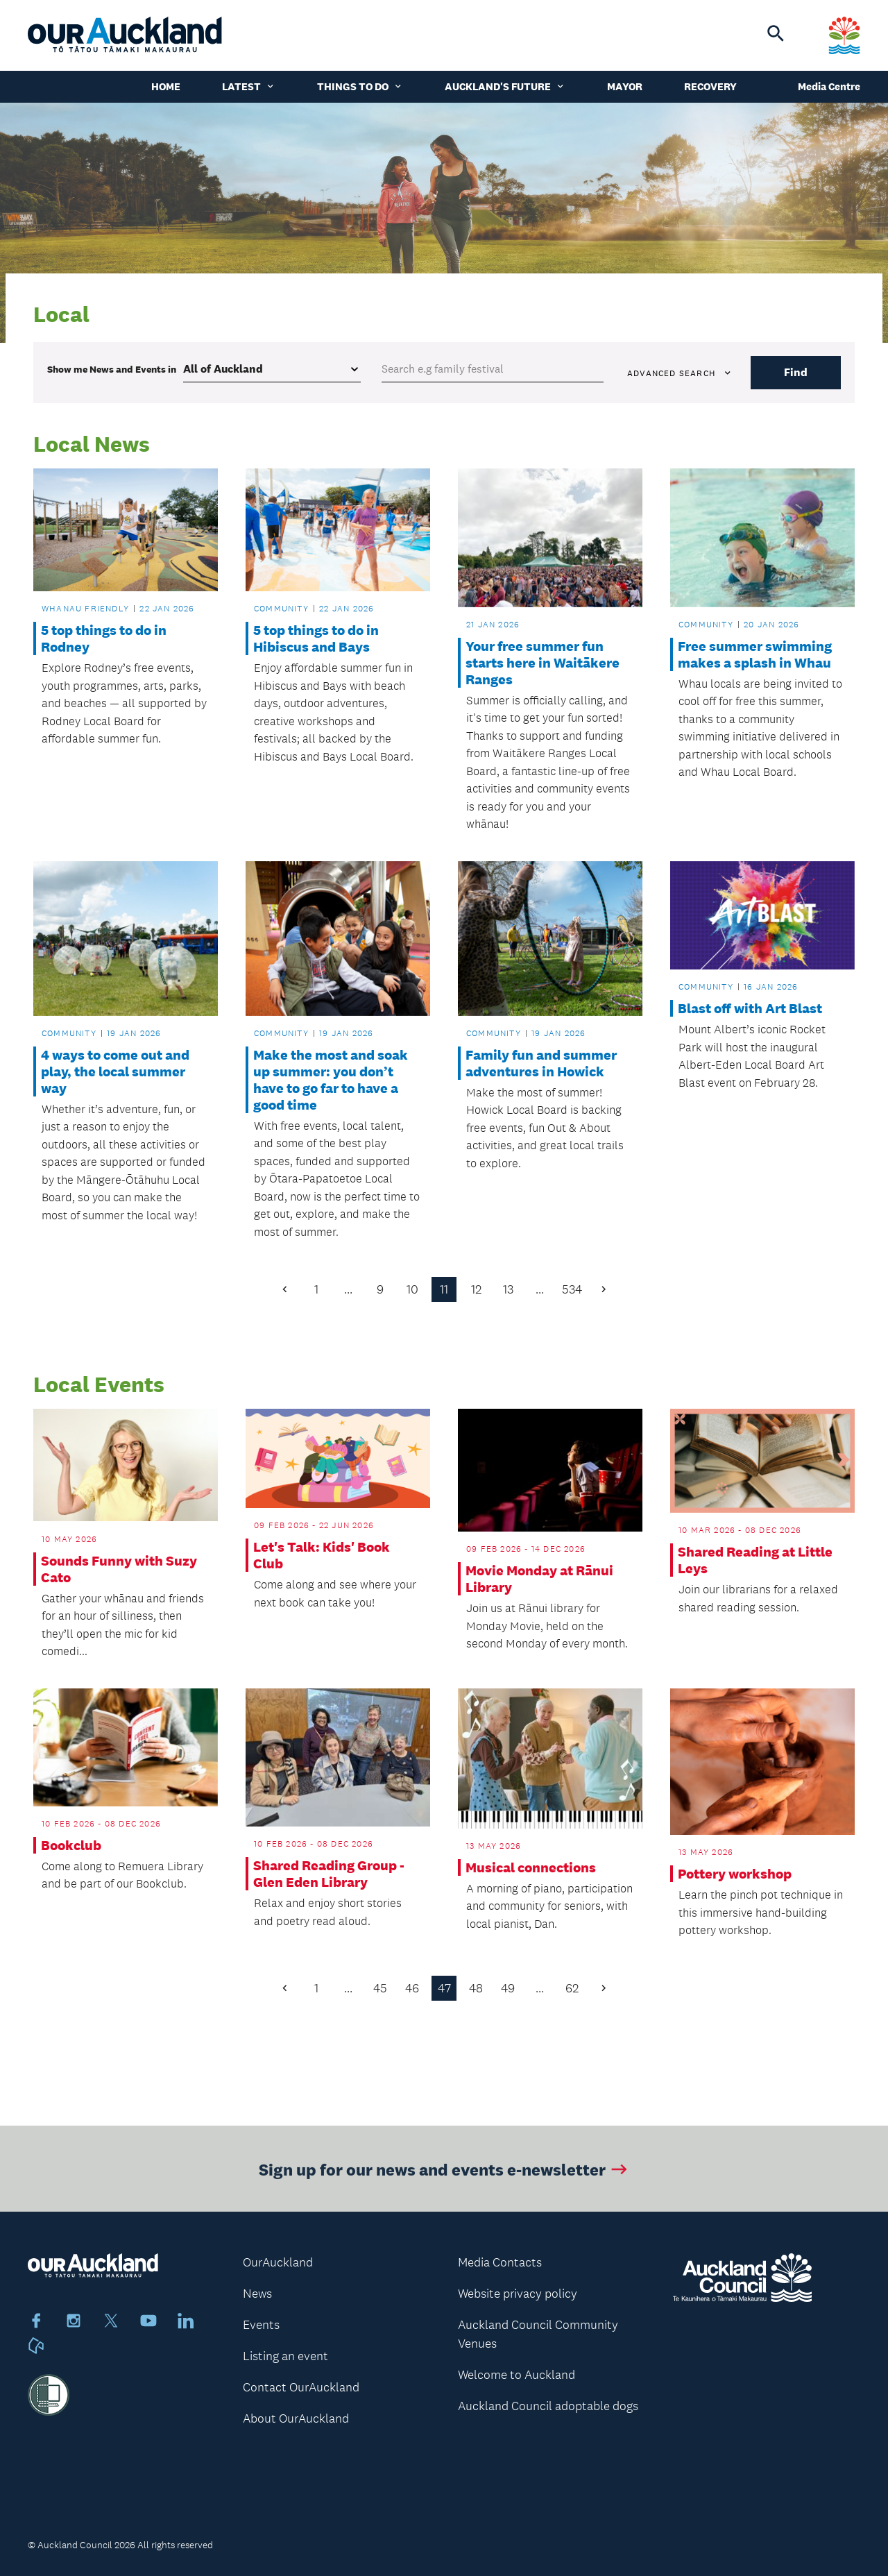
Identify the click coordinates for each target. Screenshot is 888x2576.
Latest (248, 86)
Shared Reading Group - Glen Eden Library (328, 1873)
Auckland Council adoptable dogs (548, 2406)
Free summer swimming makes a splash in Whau (755, 654)
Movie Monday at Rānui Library (539, 1578)
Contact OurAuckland (301, 2387)
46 (412, 1988)
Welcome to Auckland (516, 2374)
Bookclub (71, 1845)
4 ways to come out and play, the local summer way (115, 1071)
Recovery (710, 86)
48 (476, 1988)
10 (412, 1289)
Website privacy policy (517, 2293)
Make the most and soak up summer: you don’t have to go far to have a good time (330, 1079)
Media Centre (829, 86)
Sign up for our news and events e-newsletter (444, 2181)
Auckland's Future (505, 86)
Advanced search (680, 373)
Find (796, 372)
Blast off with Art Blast (750, 1008)
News (257, 2293)
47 (444, 1988)
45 (380, 1988)
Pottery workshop (735, 1873)
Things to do (360, 86)
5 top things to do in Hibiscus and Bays (316, 638)
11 (444, 1289)
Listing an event (285, 2356)
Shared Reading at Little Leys (755, 1560)
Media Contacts (500, 2262)
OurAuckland (278, 2262)
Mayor (624, 86)
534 (572, 1289)
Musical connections (531, 1867)
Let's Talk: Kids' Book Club (321, 1555)
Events (261, 2324)
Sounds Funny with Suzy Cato (119, 1569)
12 (476, 1289)
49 (508, 1988)
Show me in (111, 369)
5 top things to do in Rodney (103, 638)
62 (572, 1988)
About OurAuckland (296, 2418)
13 (508, 1289)
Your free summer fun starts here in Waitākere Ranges (543, 663)
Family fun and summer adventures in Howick (541, 1063)
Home (165, 86)
